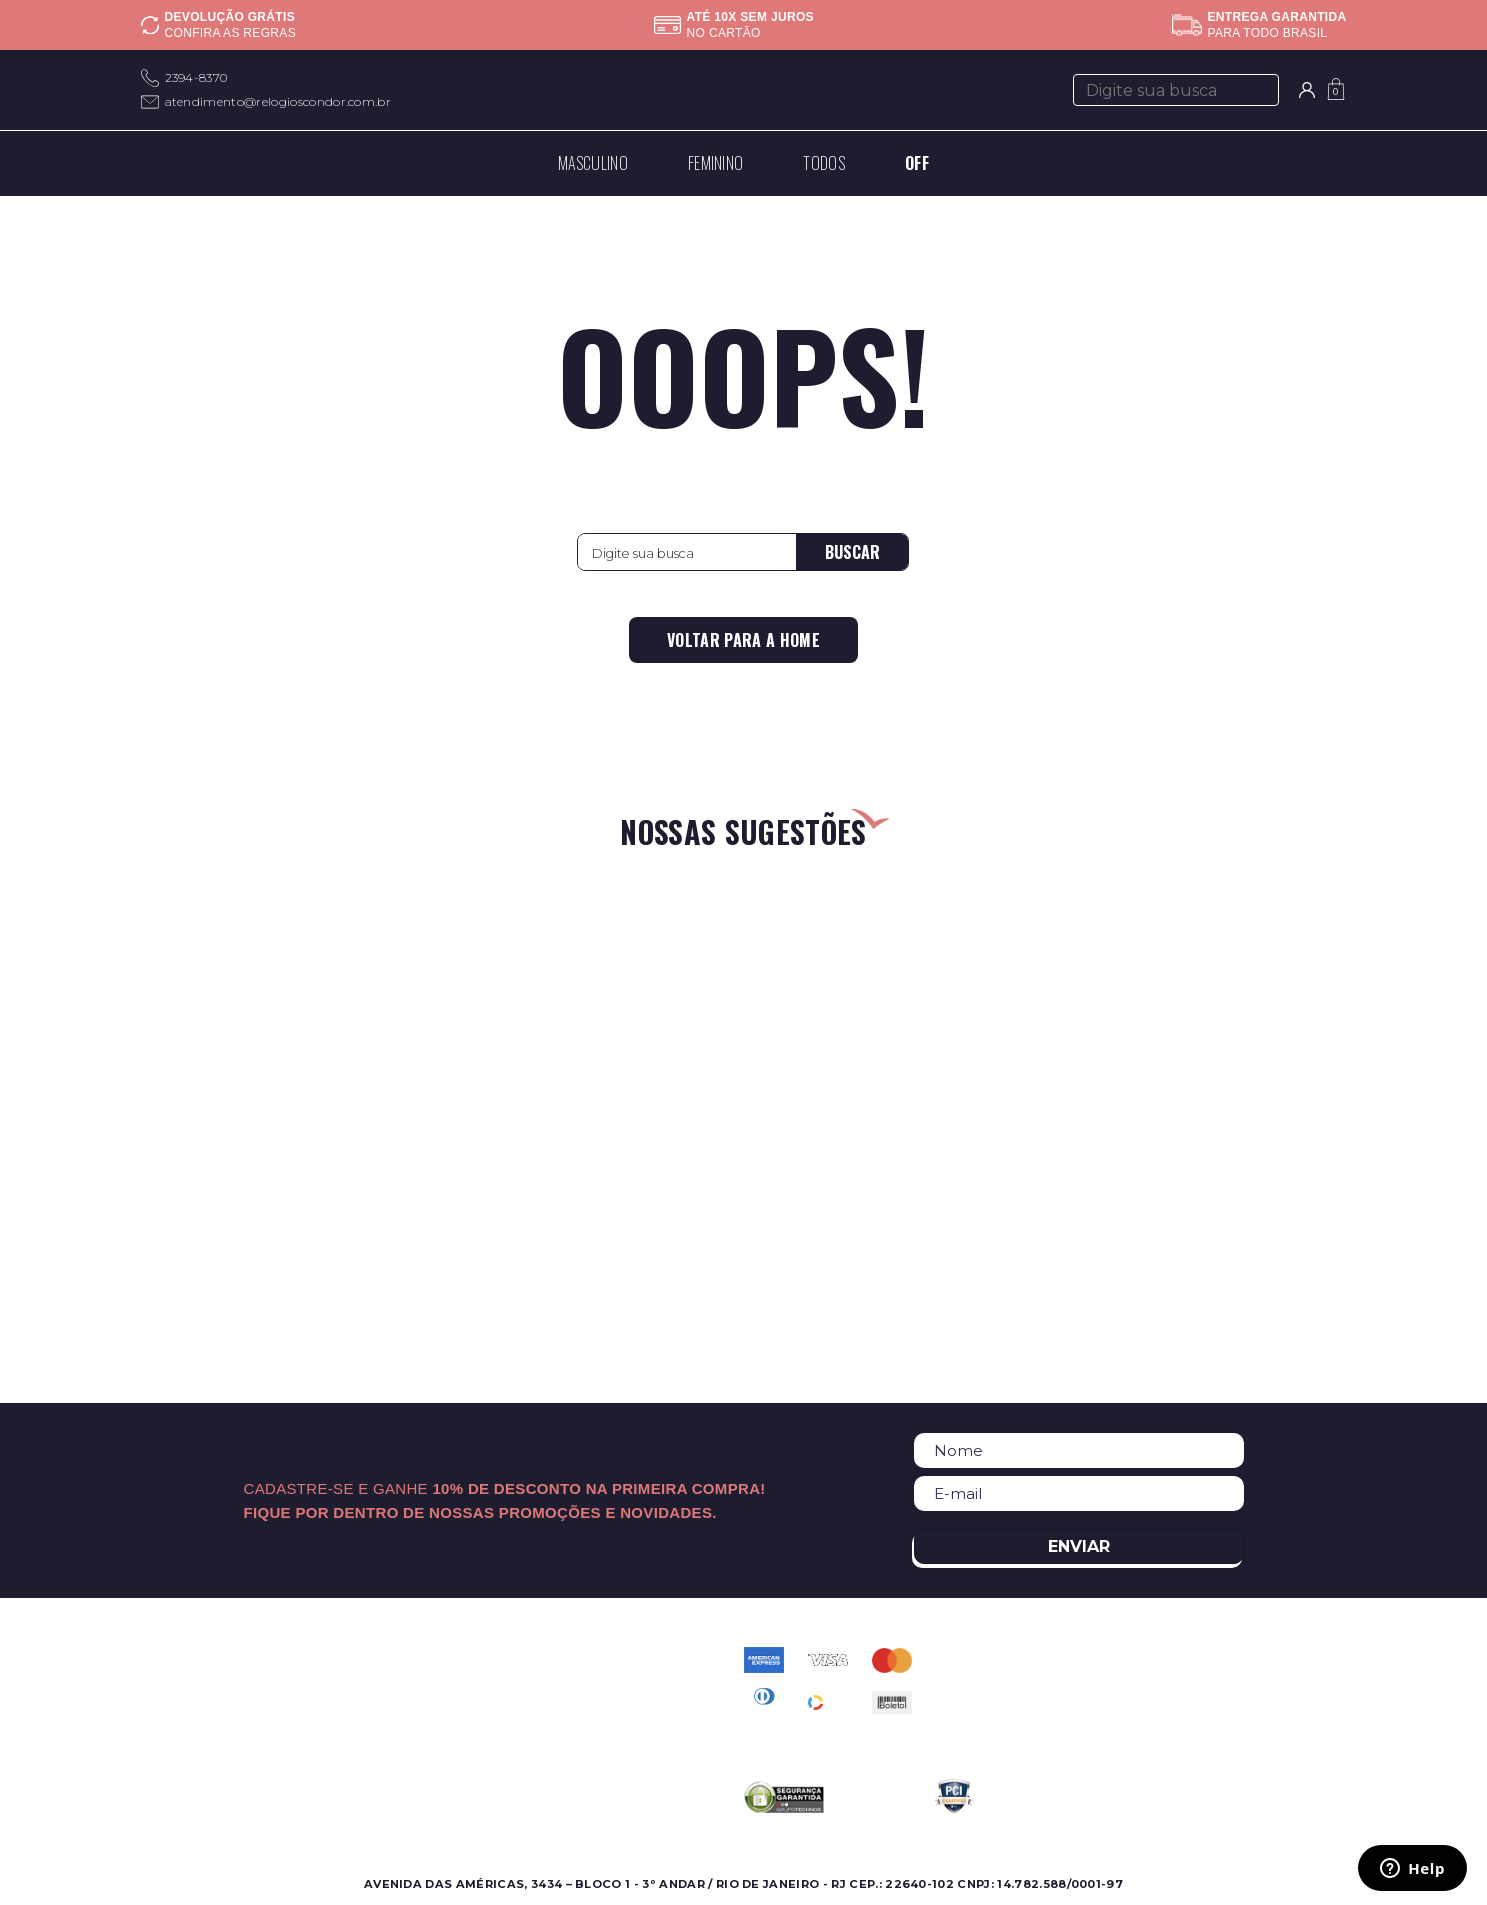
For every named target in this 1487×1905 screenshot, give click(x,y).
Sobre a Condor (385, 1658)
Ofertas (166, 1706)
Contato (553, 1658)
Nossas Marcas (380, 1706)
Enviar (1079, 1546)
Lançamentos (187, 1730)
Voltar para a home (743, 640)
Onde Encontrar (384, 1682)
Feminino (173, 1682)
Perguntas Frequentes (602, 1682)
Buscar (852, 552)
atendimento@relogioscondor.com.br (278, 101)
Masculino (174, 1658)
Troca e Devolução (590, 1754)
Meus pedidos (573, 1730)
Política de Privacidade (604, 1706)
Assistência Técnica (396, 1730)
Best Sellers (181, 1754)
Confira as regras (230, 33)
